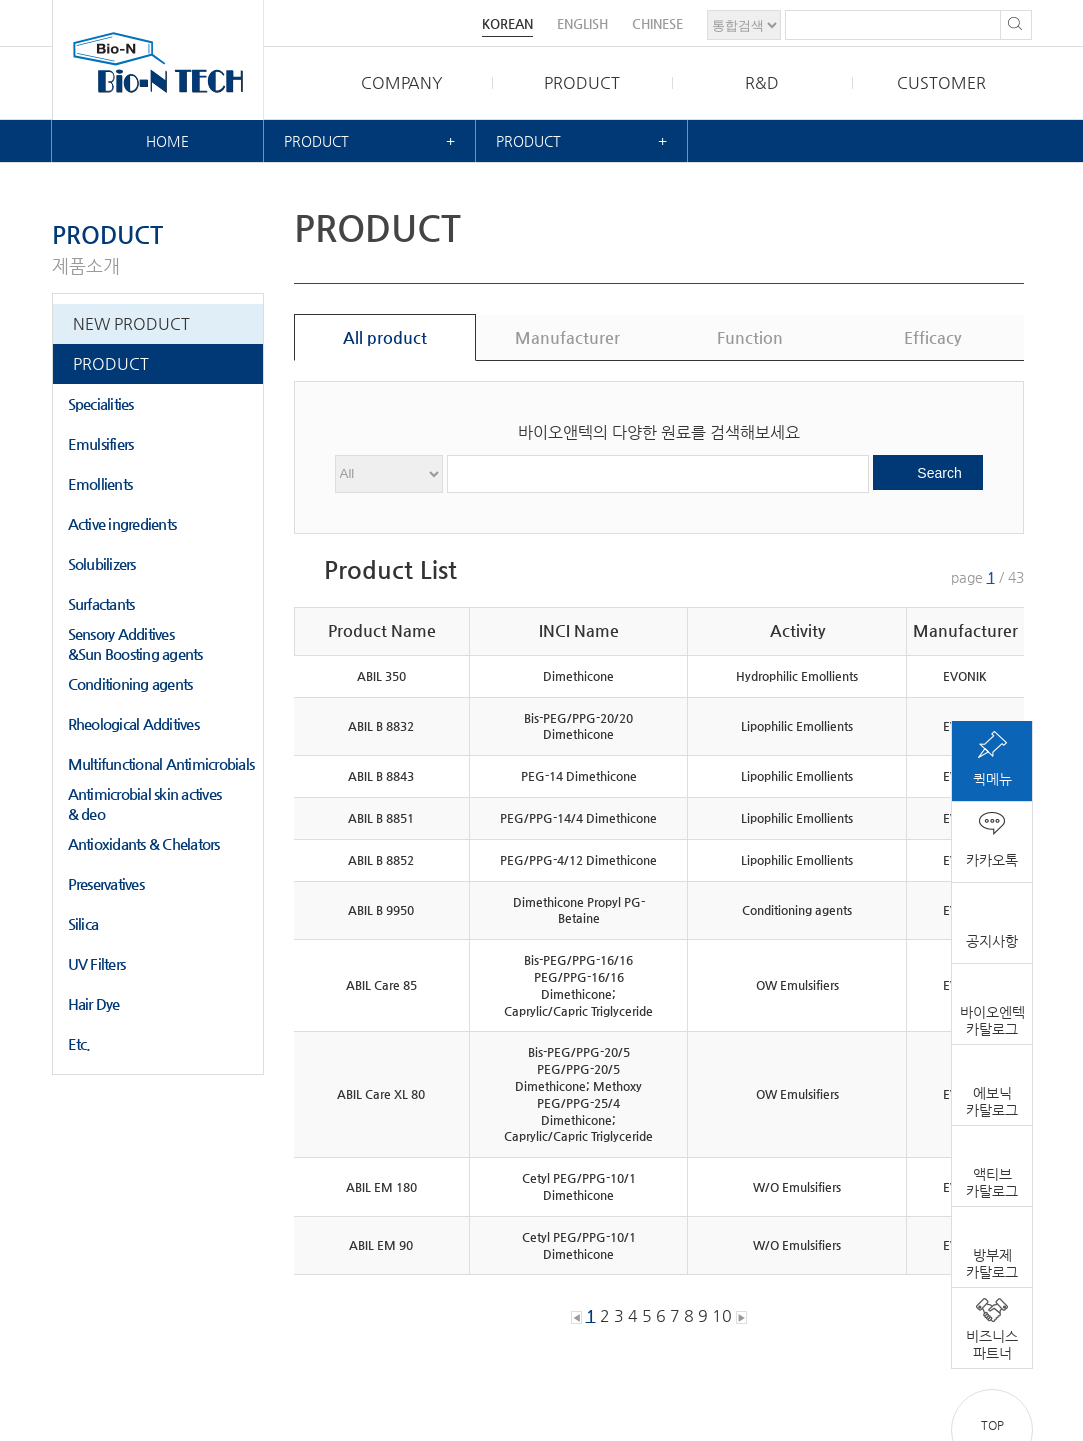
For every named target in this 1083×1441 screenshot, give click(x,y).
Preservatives (106, 883)
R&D (762, 82)
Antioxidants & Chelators (144, 843)
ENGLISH (582, 23)
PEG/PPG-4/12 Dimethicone (578, 860)
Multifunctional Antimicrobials (161, 763)
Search (939, 473)
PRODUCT (582, 82)
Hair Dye (94, 1003)
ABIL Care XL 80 (381, 1094)
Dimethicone (578, 676)
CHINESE (657, 23)
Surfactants (101, 603)
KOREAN (507, 23)
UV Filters (97, 963)
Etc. (79, 1043)
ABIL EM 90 (381, 1245)
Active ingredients (122, 523)
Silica (83, 923)
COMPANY (402, 82)
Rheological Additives (133, 723)
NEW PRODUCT (131, 323)
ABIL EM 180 (381, 1187)
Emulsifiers (101, 443)
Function (750, 337)
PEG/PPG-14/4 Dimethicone (578, 818)
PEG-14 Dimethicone (579, 776)
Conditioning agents (130, 683)
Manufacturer (567, 337)
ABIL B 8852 (381, 860)
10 (722, 1315)
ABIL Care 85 (381, 985)
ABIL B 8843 (381, 776)
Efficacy (932, 337)
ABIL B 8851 (381, 818)
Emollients (100, 483)
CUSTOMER (941, 82)
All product (385, 337)
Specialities (101, 403)
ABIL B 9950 (381, 910)
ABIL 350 (381, 676)
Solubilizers (102, 563)
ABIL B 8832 (381, 726)
